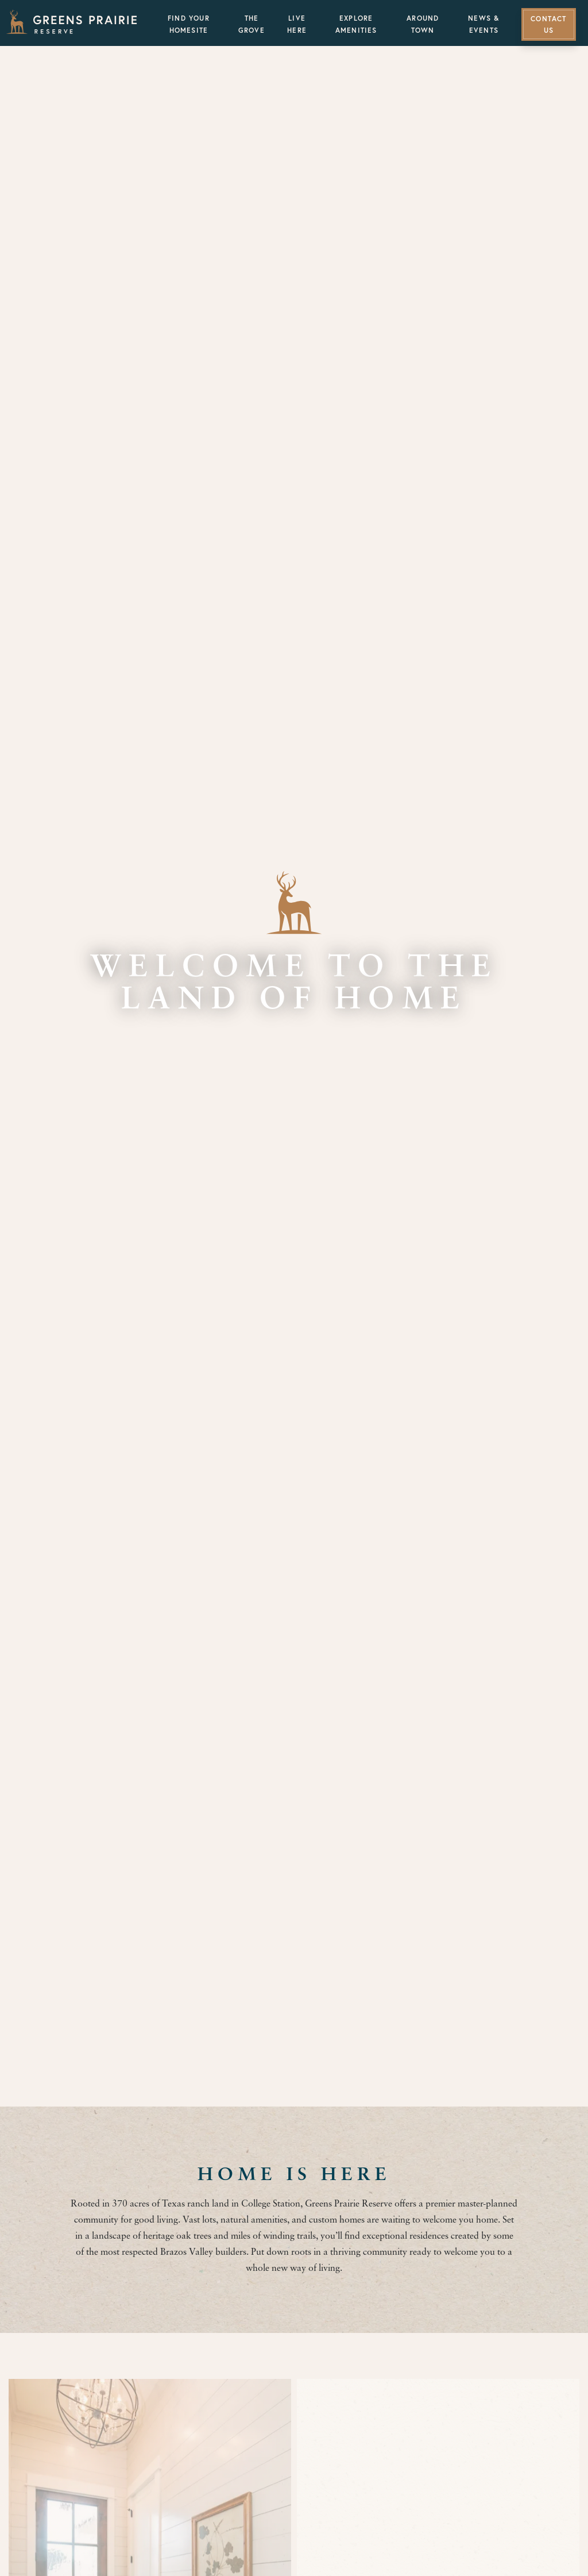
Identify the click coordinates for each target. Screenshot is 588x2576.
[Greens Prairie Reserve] (72, 22)
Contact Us (548, 25)
